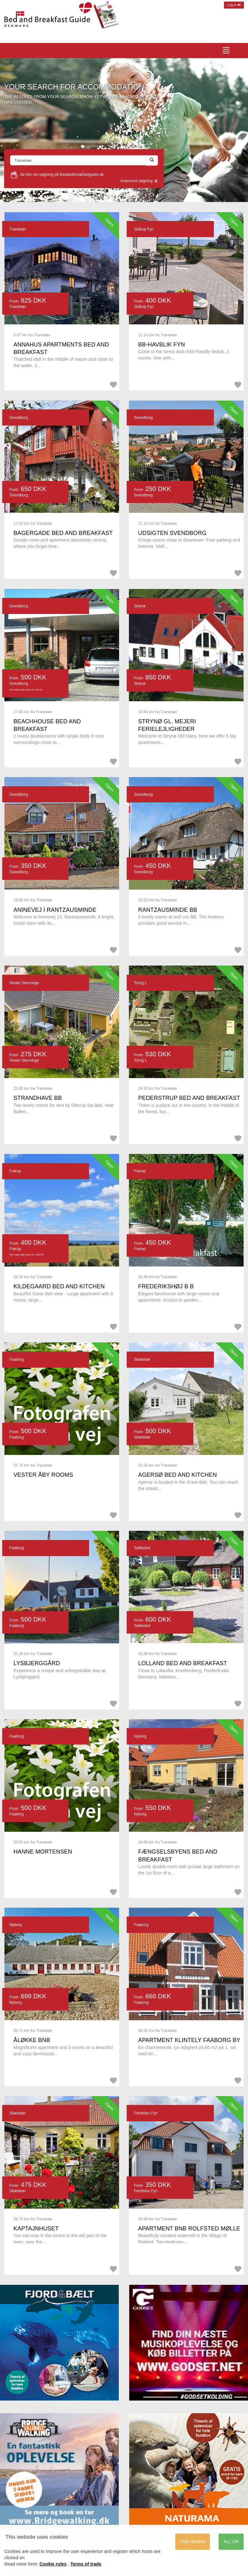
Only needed (192, 2541)
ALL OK (231, 2541)
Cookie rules (53, 2564)
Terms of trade (85, 2564)
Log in (233, 5)
